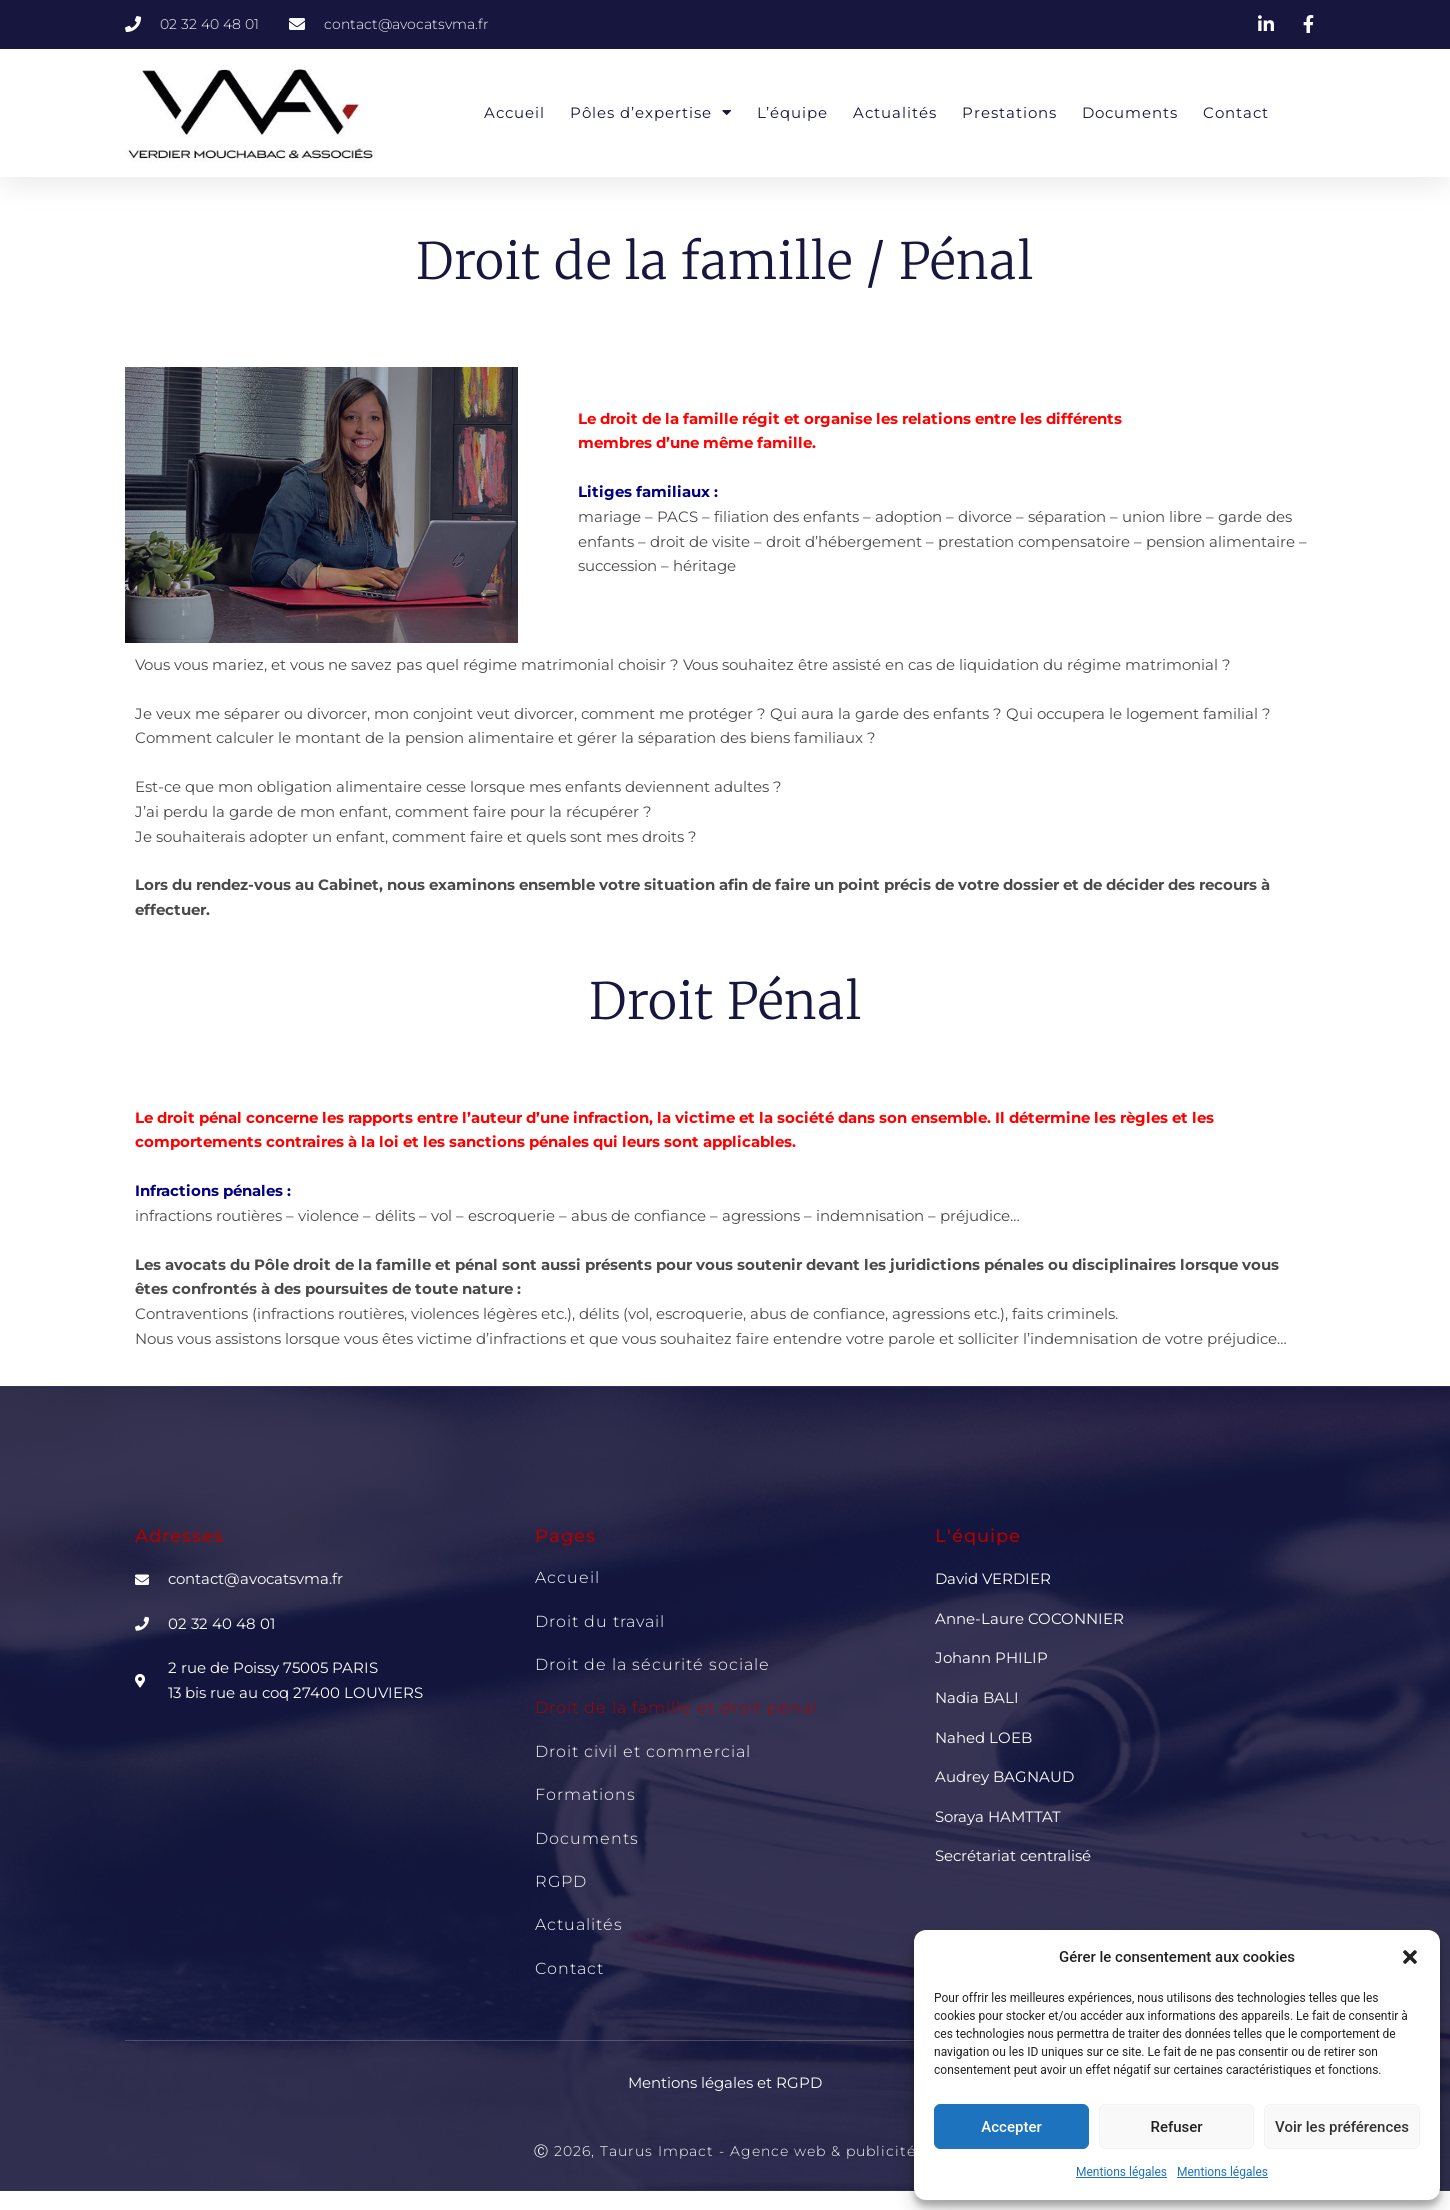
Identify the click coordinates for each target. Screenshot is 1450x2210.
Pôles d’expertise (651, 112)
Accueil (514, 112)
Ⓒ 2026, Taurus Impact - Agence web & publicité (725, 2151)
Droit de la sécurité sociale (652, 1664)
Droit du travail (600, 1621)
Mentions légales (1121, 2172)
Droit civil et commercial (643, 1751)
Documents (1130, 112)
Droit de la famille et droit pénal (676, 1707)
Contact (1236, 112)
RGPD (561, 1881)
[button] (1410, 1957)
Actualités (895, 112)
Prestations (1009, 112)
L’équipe (792, 112)
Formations (585, 1794)
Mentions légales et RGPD (725, 2082)
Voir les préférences (1342, 2127)
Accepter (1011, 2127)
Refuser (1176, 2127)
